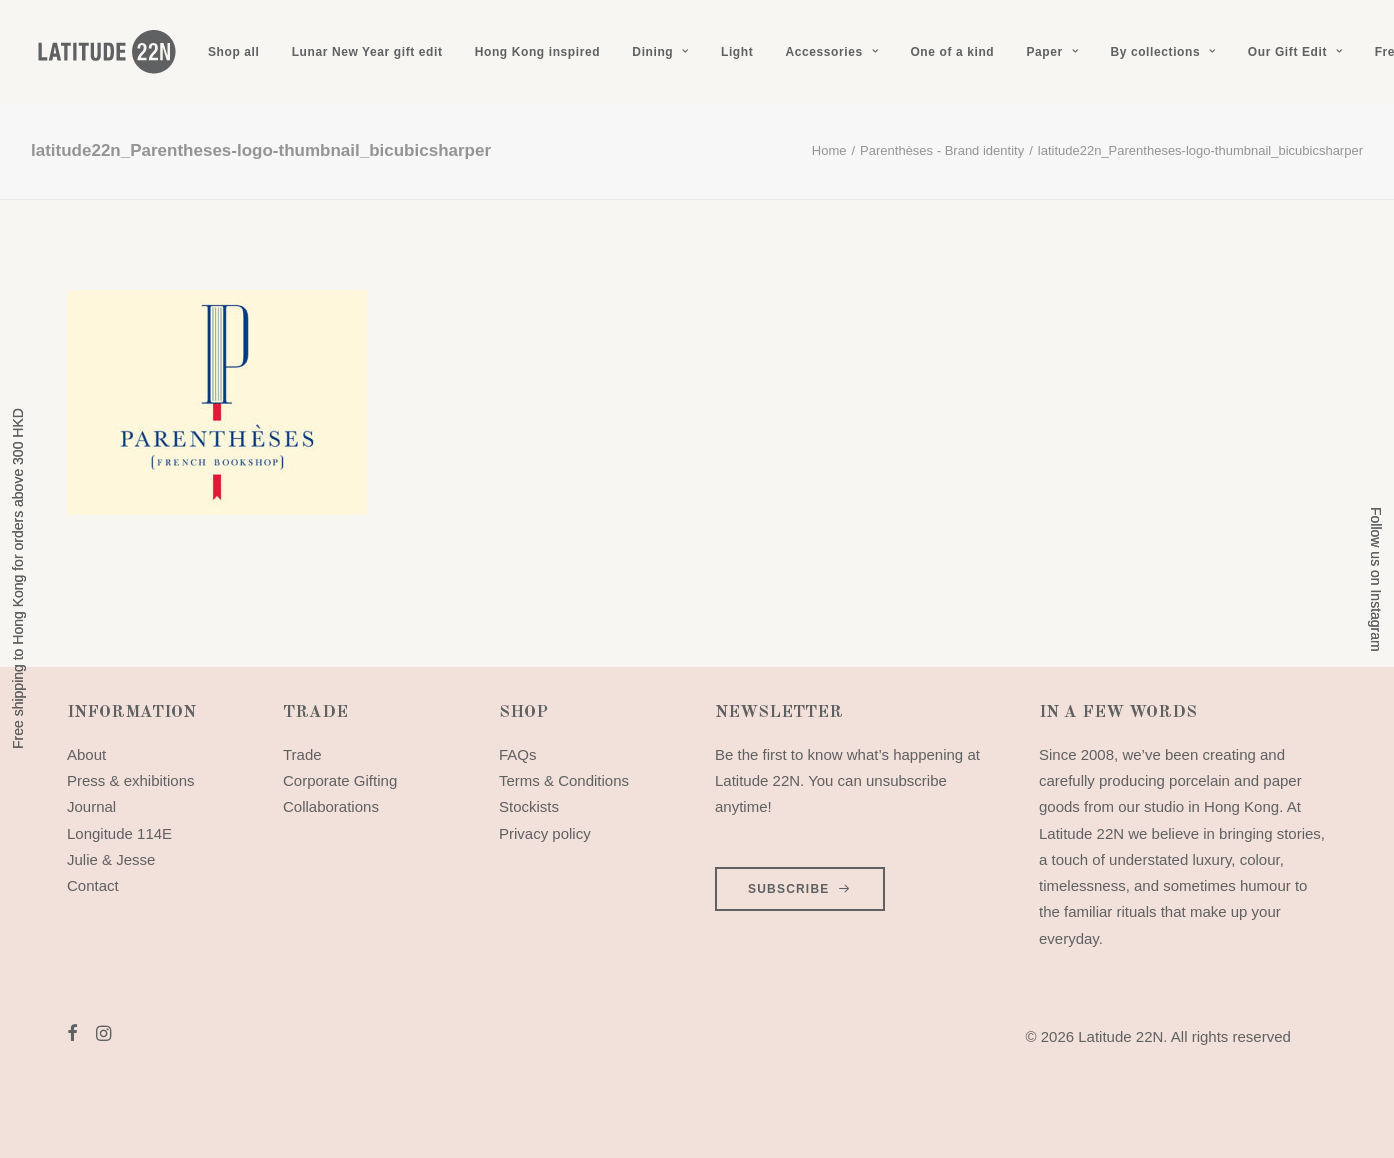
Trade (302, 754)
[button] (72, 1035)
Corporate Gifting (340, 780)
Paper (1052, 52)
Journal (91, 806)
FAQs (518, 754)
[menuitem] (233, 52)
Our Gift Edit (1295, 52)
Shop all (233, 52)
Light (737, 52)
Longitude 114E (119, 833)
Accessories (831, 52)
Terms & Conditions (564, 780)
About (86, 754)
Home (829, 150)
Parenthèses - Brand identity (942, 150)
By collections (1162, 52)
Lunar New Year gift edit (367, 52)
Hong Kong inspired (537, 52)
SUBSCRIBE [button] (800, 889)
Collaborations (331, 806)
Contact (93, 885)
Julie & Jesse (111, 859)
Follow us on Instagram (1376, 579)
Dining (660, 52)
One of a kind (952, 52)
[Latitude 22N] (106, 52)
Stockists (529, 806)
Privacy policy (545, 833)
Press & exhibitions (131, 780)
